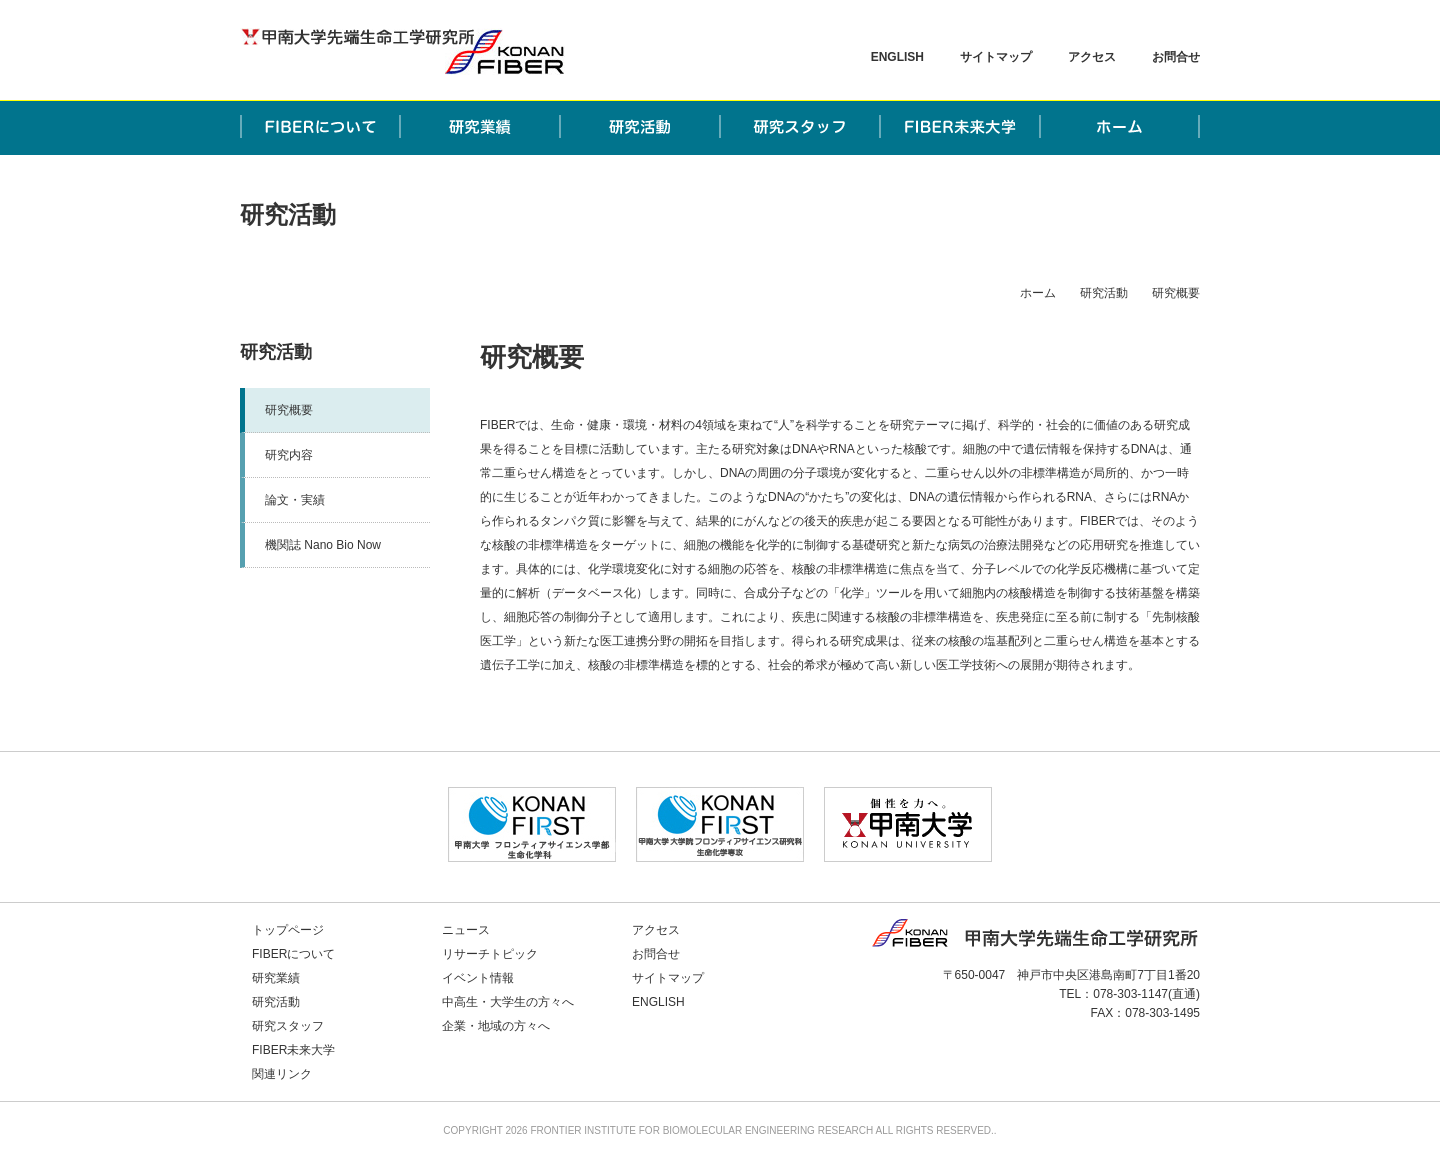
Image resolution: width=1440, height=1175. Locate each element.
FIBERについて (293, 954)
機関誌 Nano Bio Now (323, 545)
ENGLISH (897, 57)
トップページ (288, 930)
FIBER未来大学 (293, 1050)
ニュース (466, 930)
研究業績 (276, 978)
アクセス (1092, 57)
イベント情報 (478, 978)
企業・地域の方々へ (496, 1026)
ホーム (1038, 293)
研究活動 (1104, 293)
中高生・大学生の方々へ (508, 1002)
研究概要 (289, 410)
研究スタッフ (288, 1026)
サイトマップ (996, 57)
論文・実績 (295, 500)
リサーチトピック (490, 954)
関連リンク (282, 1074)
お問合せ (1176, 57)
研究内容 (289, 455)
